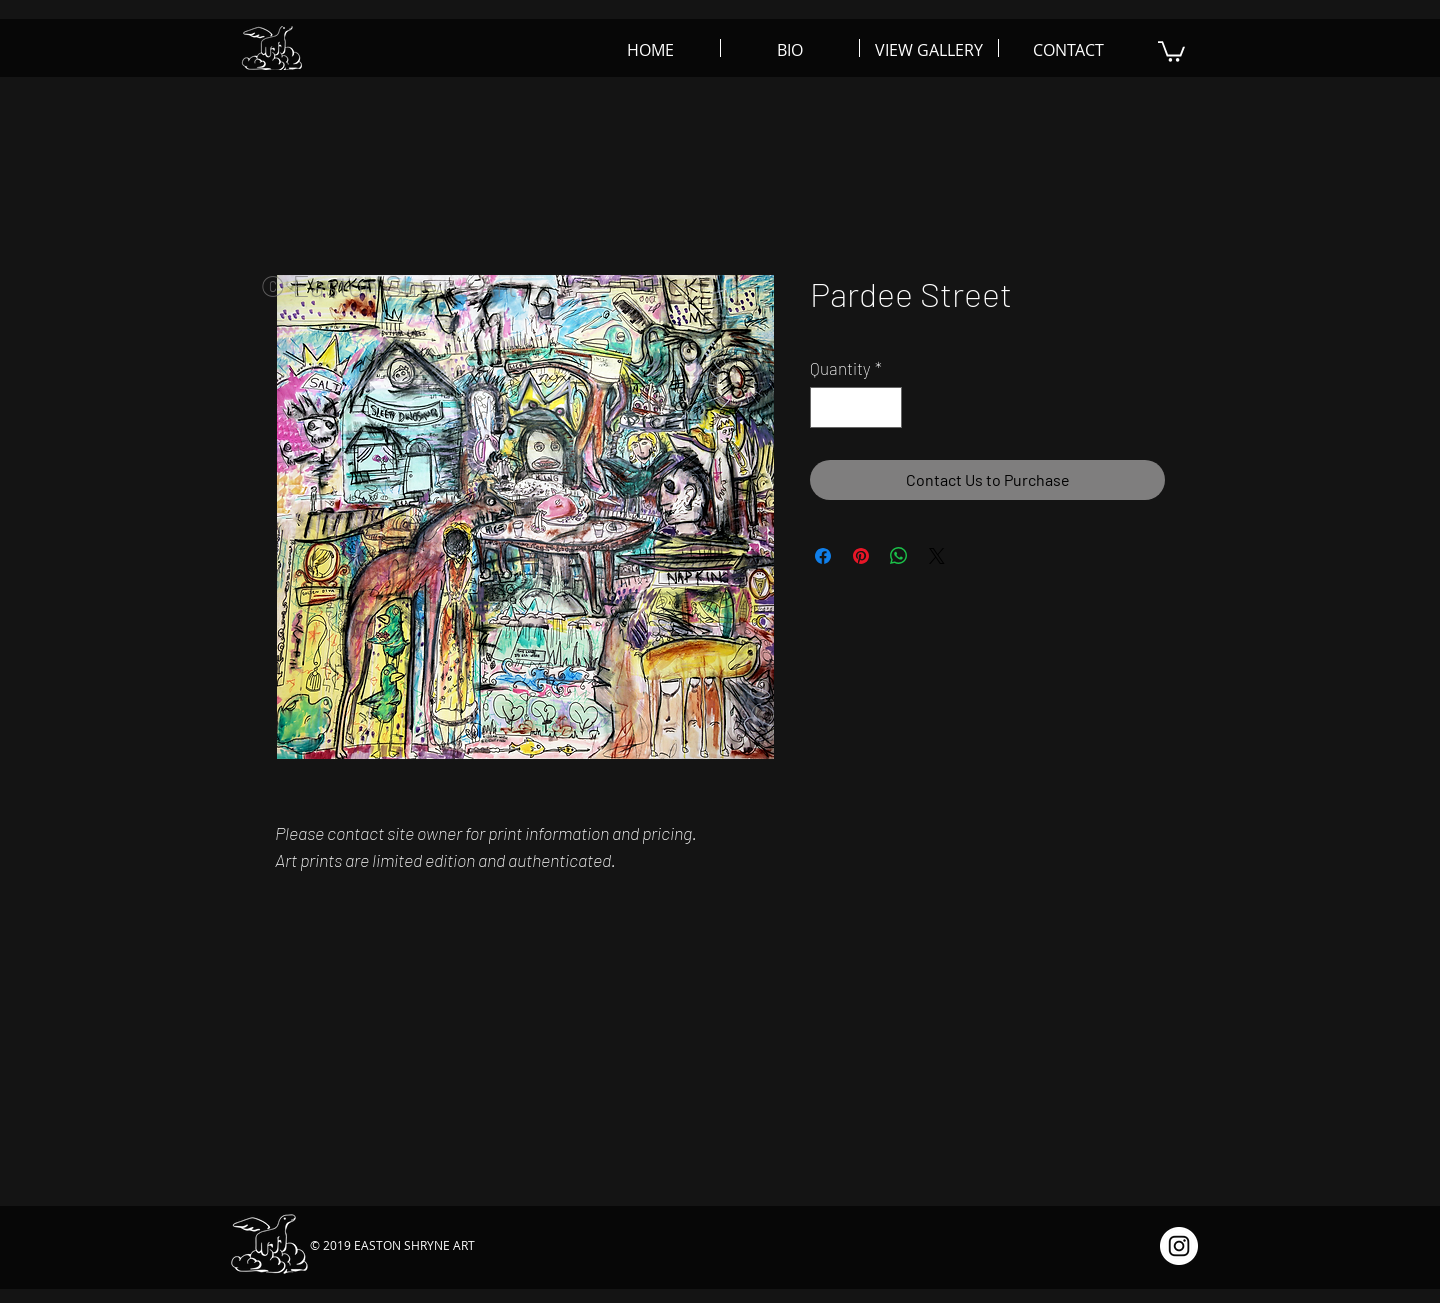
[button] (1171, 50)
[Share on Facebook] (823, 556)
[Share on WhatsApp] (899, 556)
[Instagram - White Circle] (1179, 1246)
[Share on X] (937, 556)
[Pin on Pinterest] (861, 556)
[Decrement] (828, 408)
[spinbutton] (856, 408)
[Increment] (885, 408)
